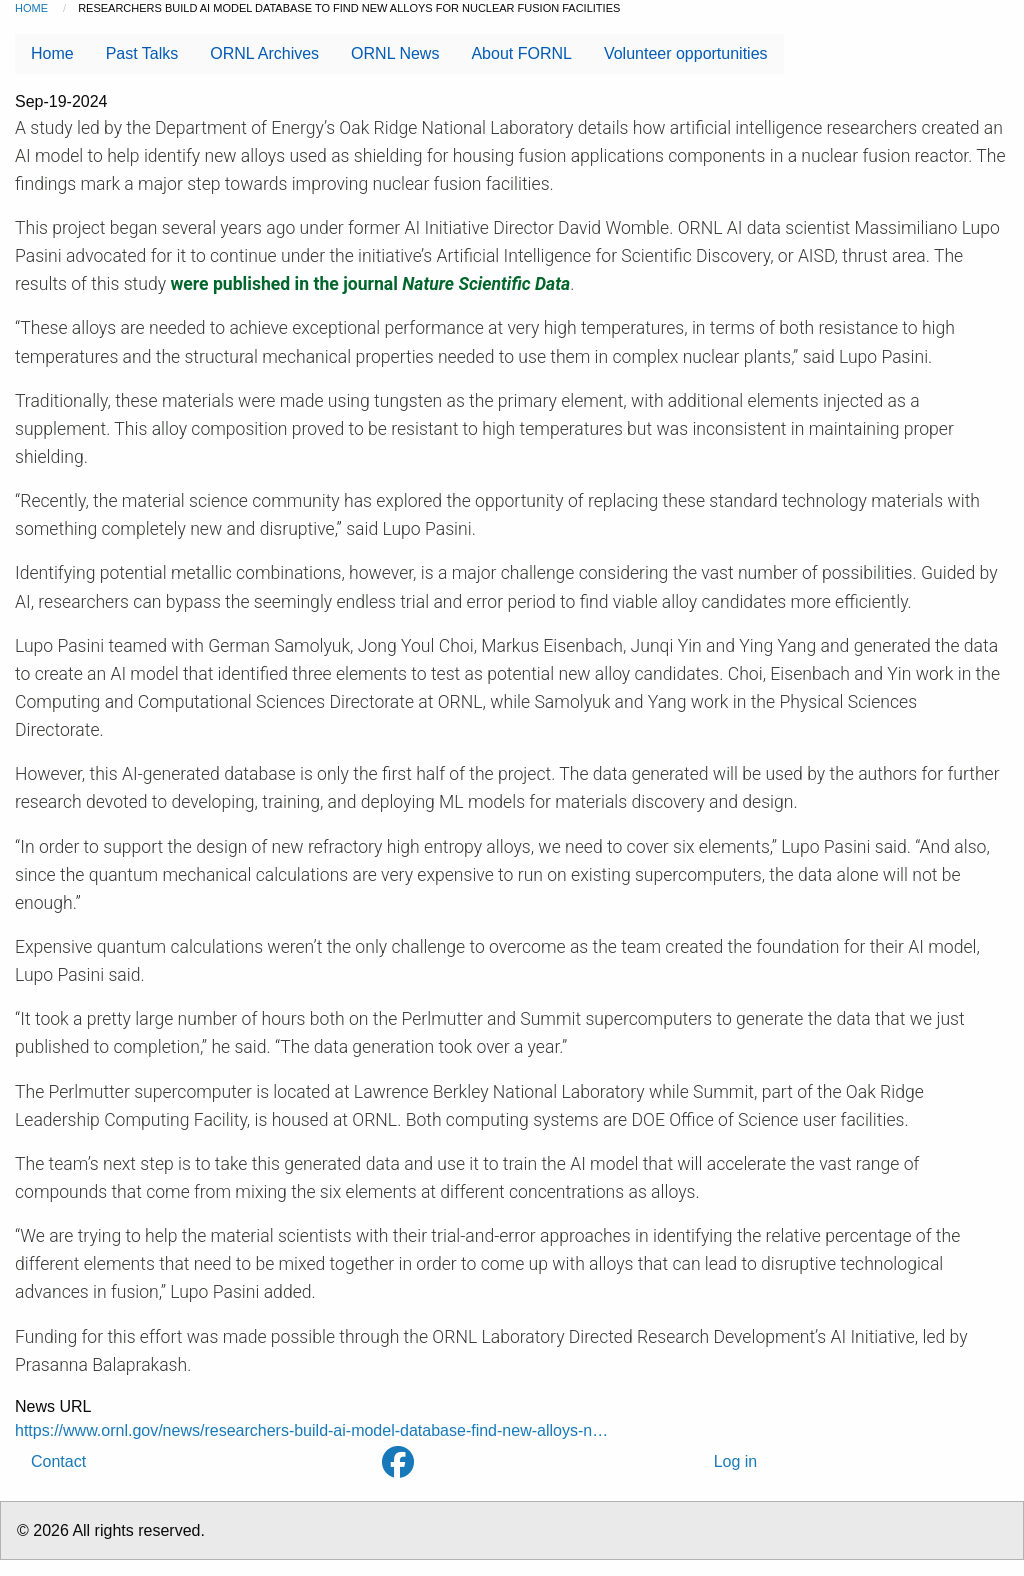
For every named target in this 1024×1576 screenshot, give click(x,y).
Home (31, 8)
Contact (58, 1461)
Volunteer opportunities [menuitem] (686, 53)
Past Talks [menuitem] (142, 53)
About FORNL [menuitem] (521, 53)
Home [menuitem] (52, 53)
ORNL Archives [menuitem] (264, 53)
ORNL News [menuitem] (395, 53)
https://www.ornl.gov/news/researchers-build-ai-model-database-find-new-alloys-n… (311, 1430)
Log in (736, 1461)
